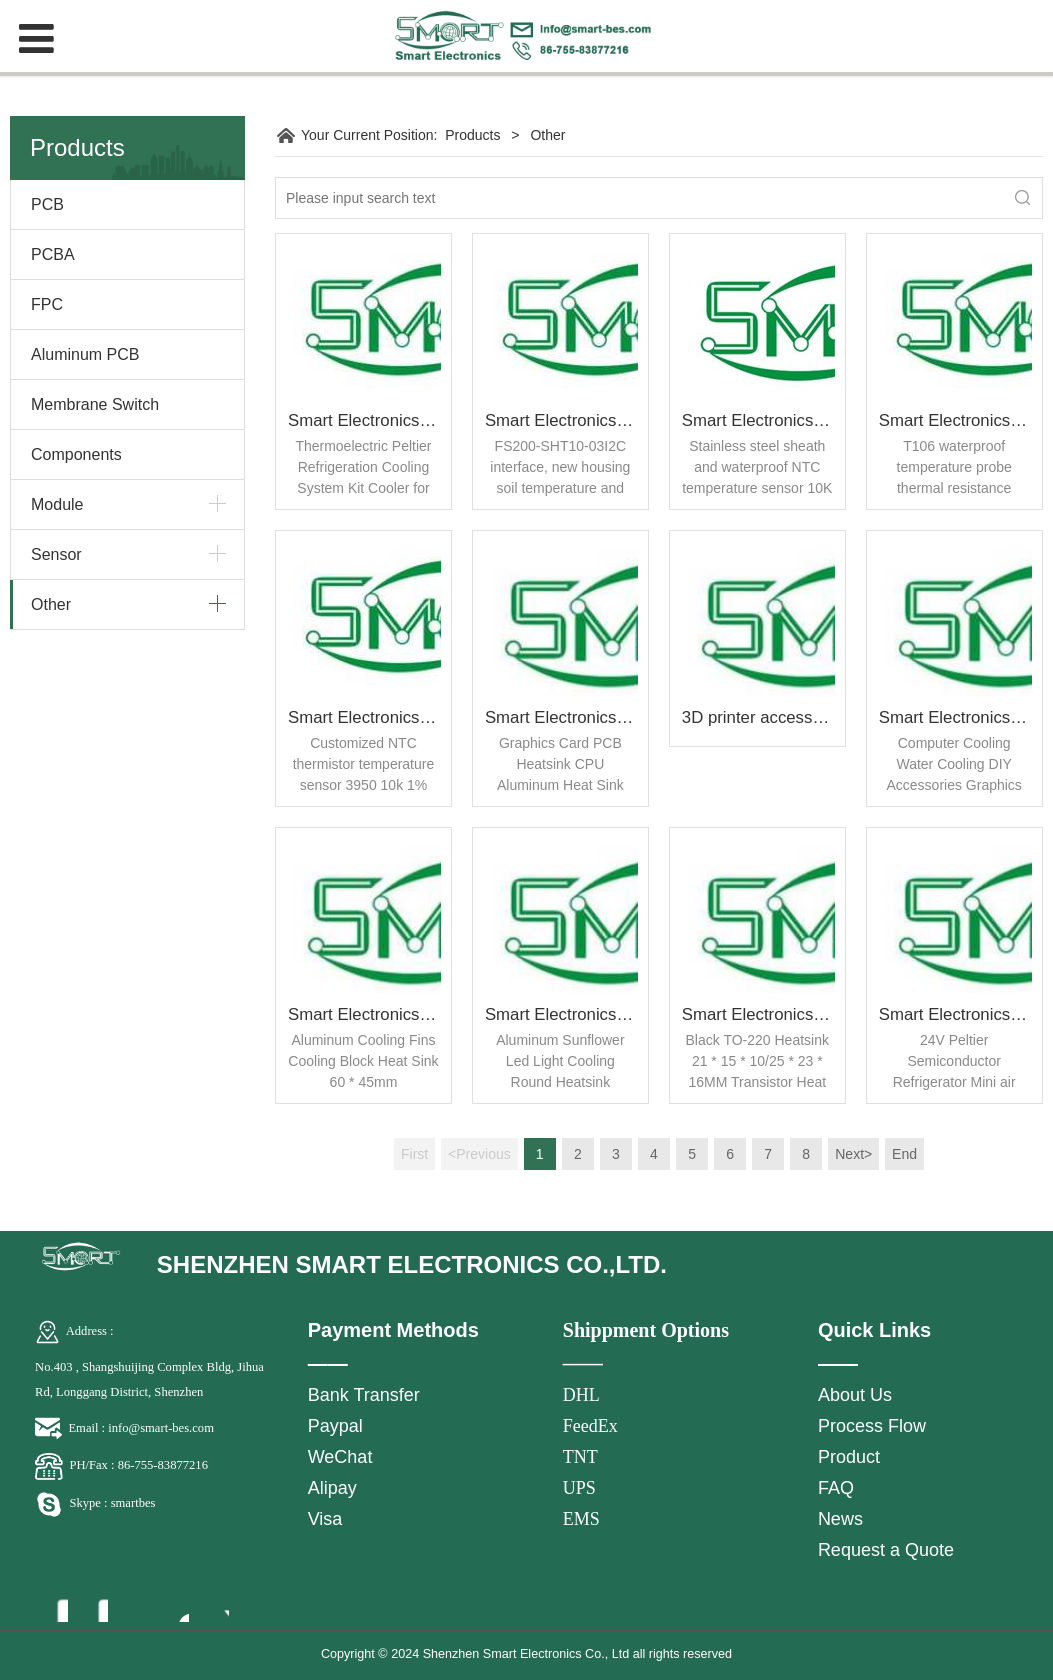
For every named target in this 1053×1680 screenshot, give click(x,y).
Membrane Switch (95, 404)
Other (51, 604)
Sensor (56, 554)
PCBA (53, 254)
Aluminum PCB (85, 354)
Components (76, 454)
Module (57, 504)
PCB (47, 204)
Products (472, 135)
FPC (47, 304)
